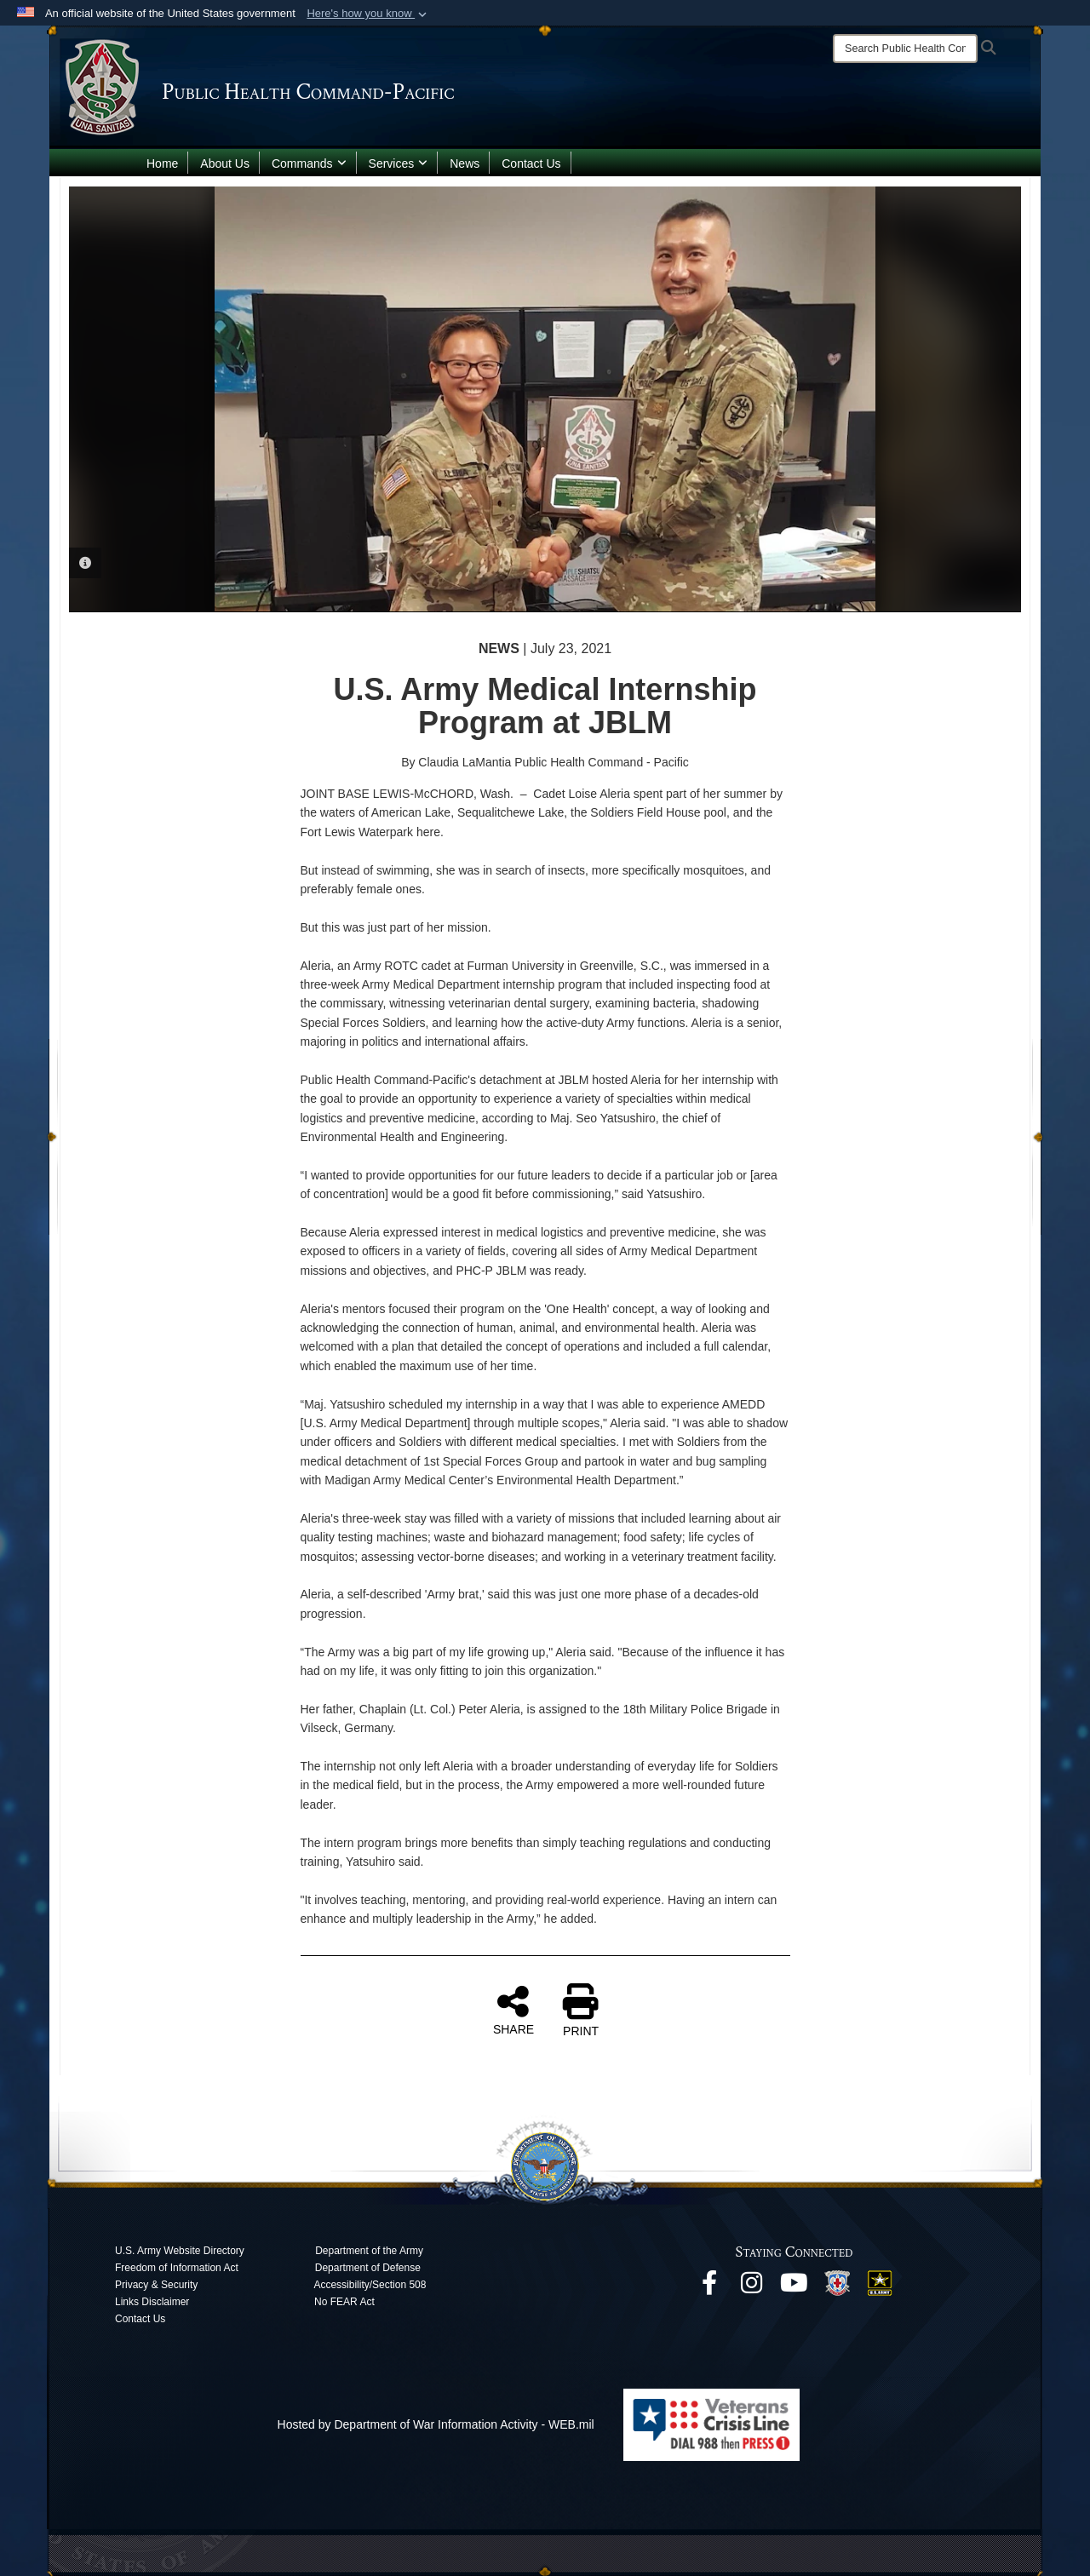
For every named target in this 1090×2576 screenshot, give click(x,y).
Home (162, 163)
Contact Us (531, 163)
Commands (309, 163)
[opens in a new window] (709, 2287)
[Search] (905, 48)
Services (398, 163)
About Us (225, 163)
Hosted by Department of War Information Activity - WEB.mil (436, 2424)
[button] (368, 13)
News (464, 163)
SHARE (513, 2009)
